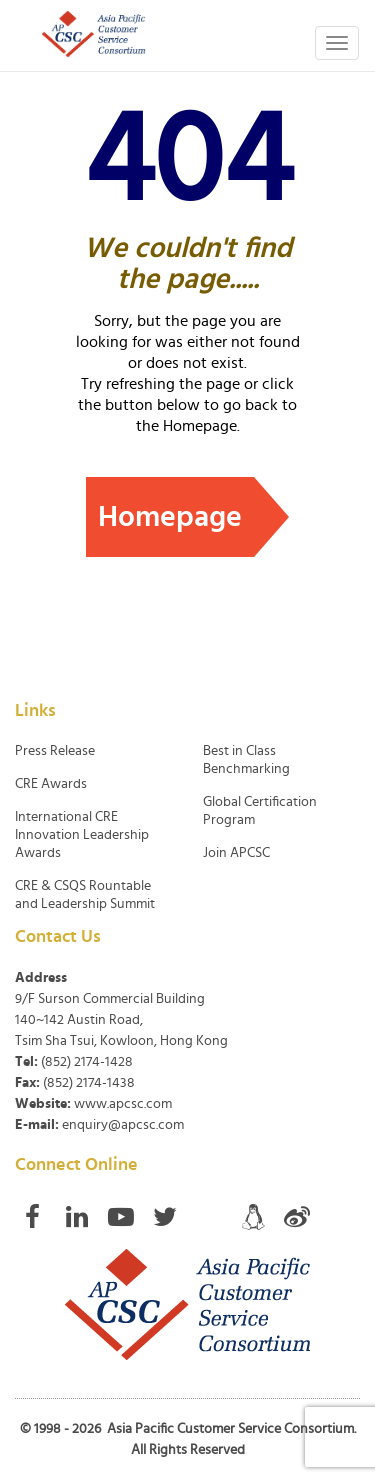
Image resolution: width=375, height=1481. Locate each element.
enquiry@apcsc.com (123, 1125)
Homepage (170, 517)
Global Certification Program (260, 811)
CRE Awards (51, 784)
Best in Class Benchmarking (246, 760)
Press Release (55, 751)
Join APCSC (236, 853)
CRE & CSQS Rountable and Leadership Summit (85, 895)
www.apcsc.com (123, 1104)
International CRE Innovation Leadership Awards (82, 835)
